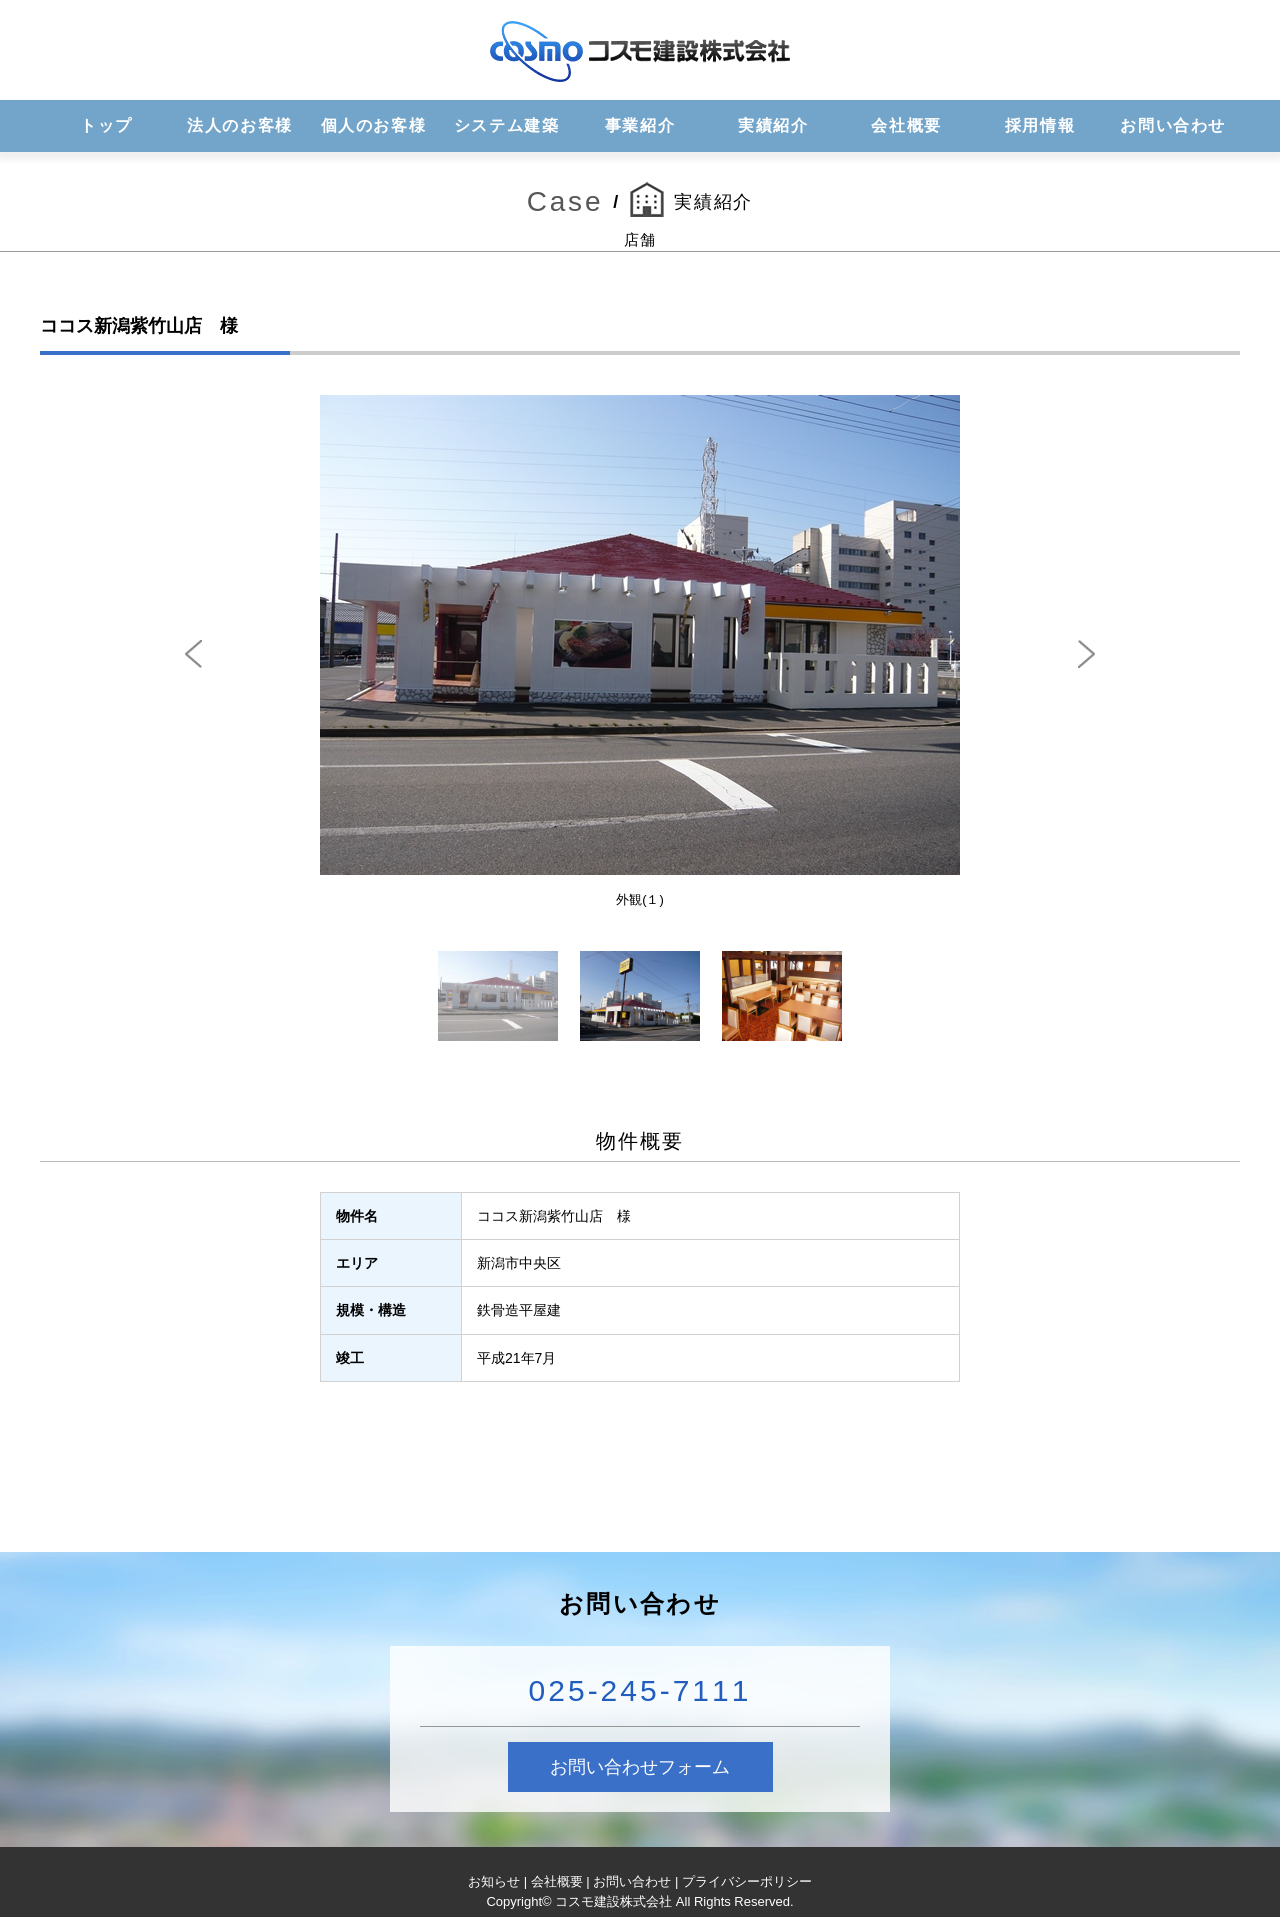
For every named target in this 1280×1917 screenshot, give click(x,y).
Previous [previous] (193, 654)
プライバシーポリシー (747, 1881)
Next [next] (1086, 654)
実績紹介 (773, 125)
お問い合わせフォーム (640, 1767)
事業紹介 (640, 125)
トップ (106, 125)
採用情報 (1040, 125)
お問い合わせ (1173, 125)
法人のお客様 (240, 125)
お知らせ (494, 1881)
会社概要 (906, 125)
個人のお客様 (374, 125)
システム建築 (507, 125)
